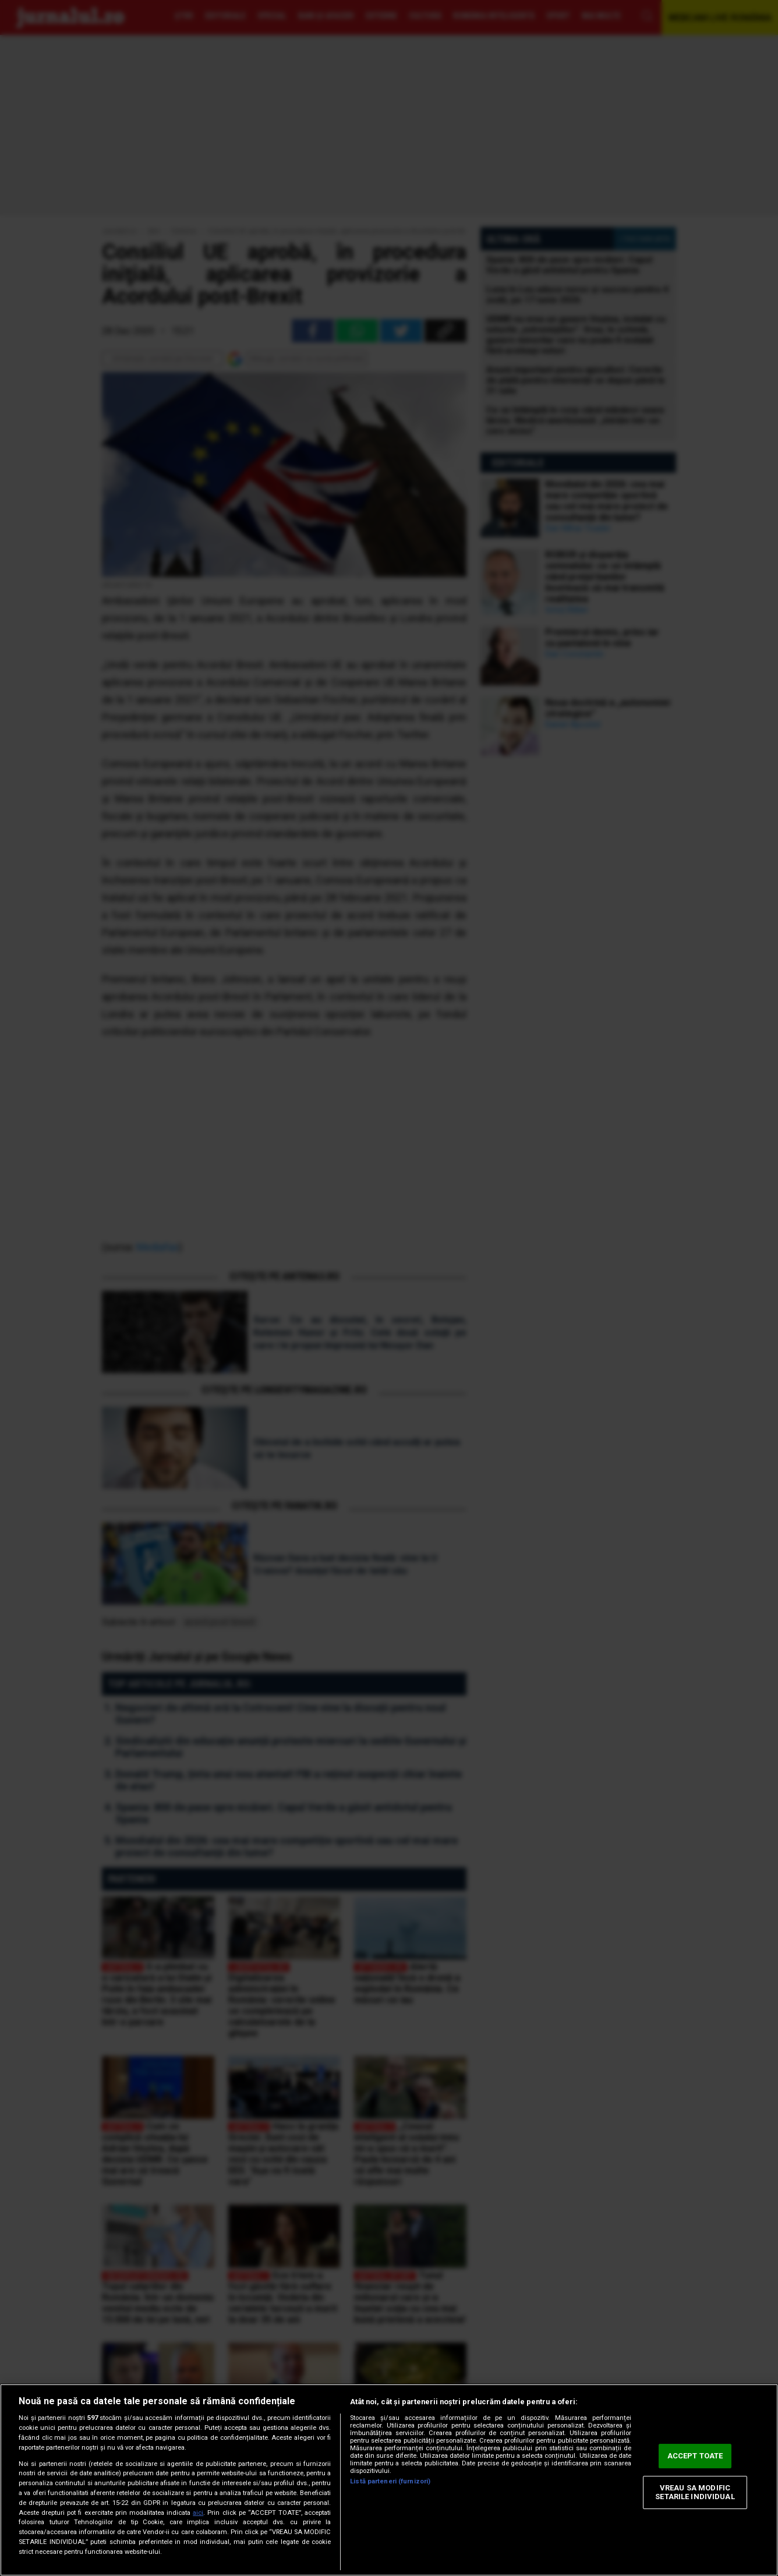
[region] (389, 2480)
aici (198, 2513)
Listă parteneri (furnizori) (390, 2481)
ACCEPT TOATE (695, 2455)
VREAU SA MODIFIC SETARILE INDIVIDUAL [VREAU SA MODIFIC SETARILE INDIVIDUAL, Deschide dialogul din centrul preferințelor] (694, 2492)
